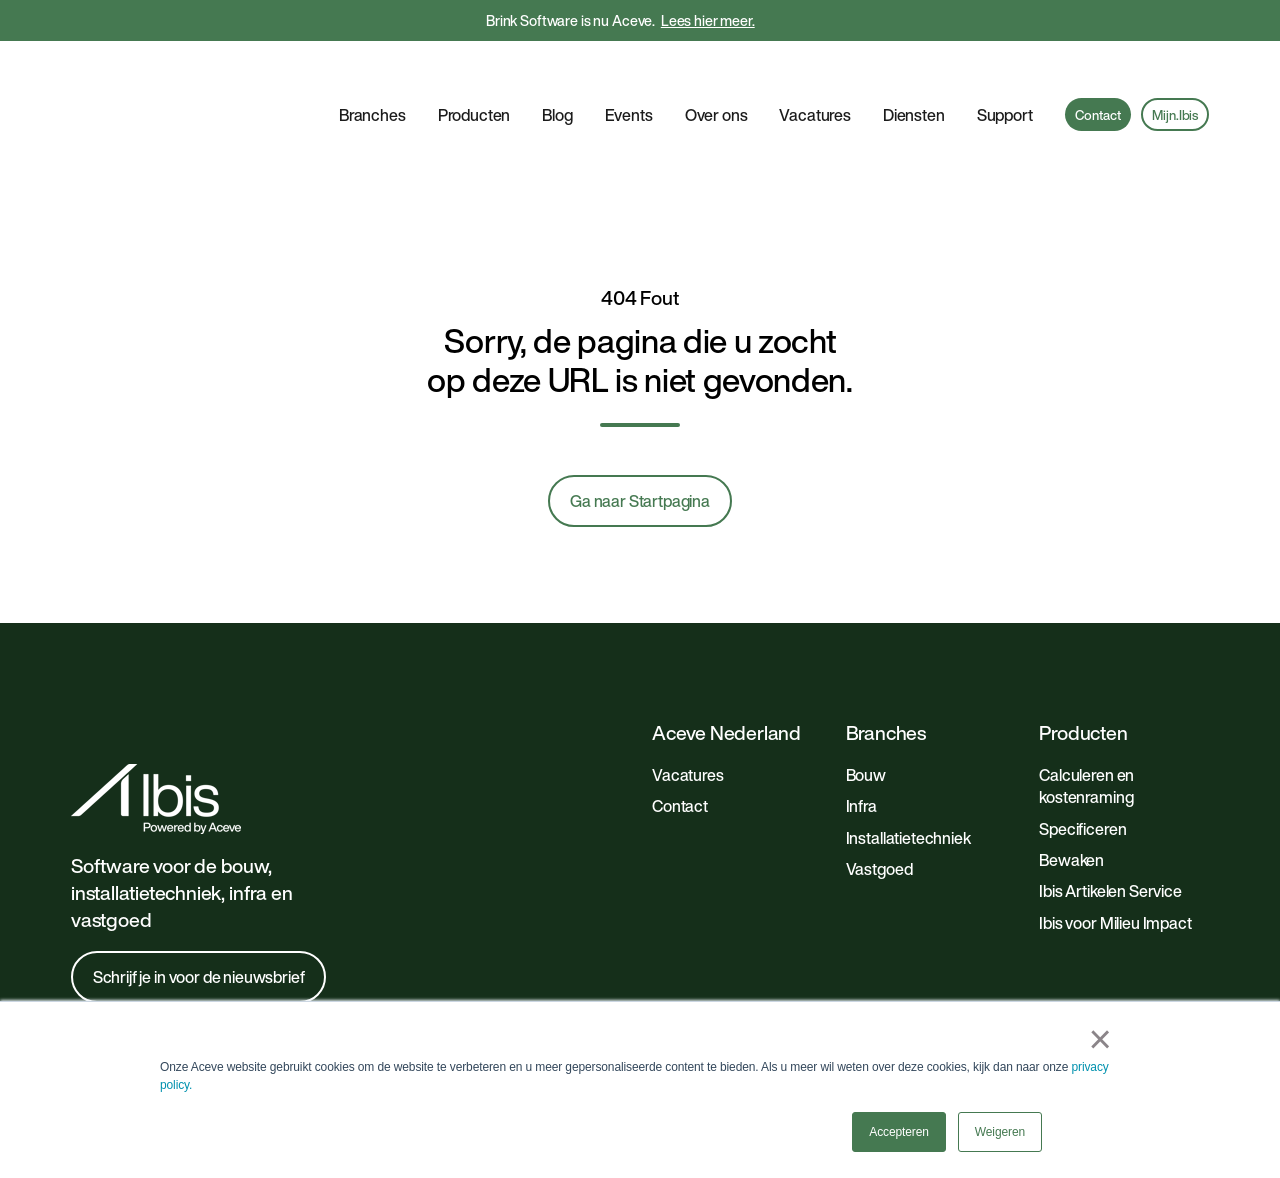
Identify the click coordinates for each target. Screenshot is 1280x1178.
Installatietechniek (908, 770)
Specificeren (1082, 761)
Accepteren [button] (899, 1132)
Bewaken (1071, 792)
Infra (861, 738)
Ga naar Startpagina (640, 433)
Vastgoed (879, 801)
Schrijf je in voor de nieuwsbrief (199, 909)
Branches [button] (372, 81)
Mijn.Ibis (1175, 81)
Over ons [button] (716, 81)
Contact (1097, 81)
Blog (557, 81)
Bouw (866, 707)
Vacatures (815, 81)
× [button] (1100, 1039)
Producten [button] (474, 81)
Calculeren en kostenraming (1086, 718)
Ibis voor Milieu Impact (1115, 855)
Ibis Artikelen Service (1110, 823)
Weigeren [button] (1000, 1132)
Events (629, 81)
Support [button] (1005, 81)
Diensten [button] (914, 81)
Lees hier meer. (708, 20)
